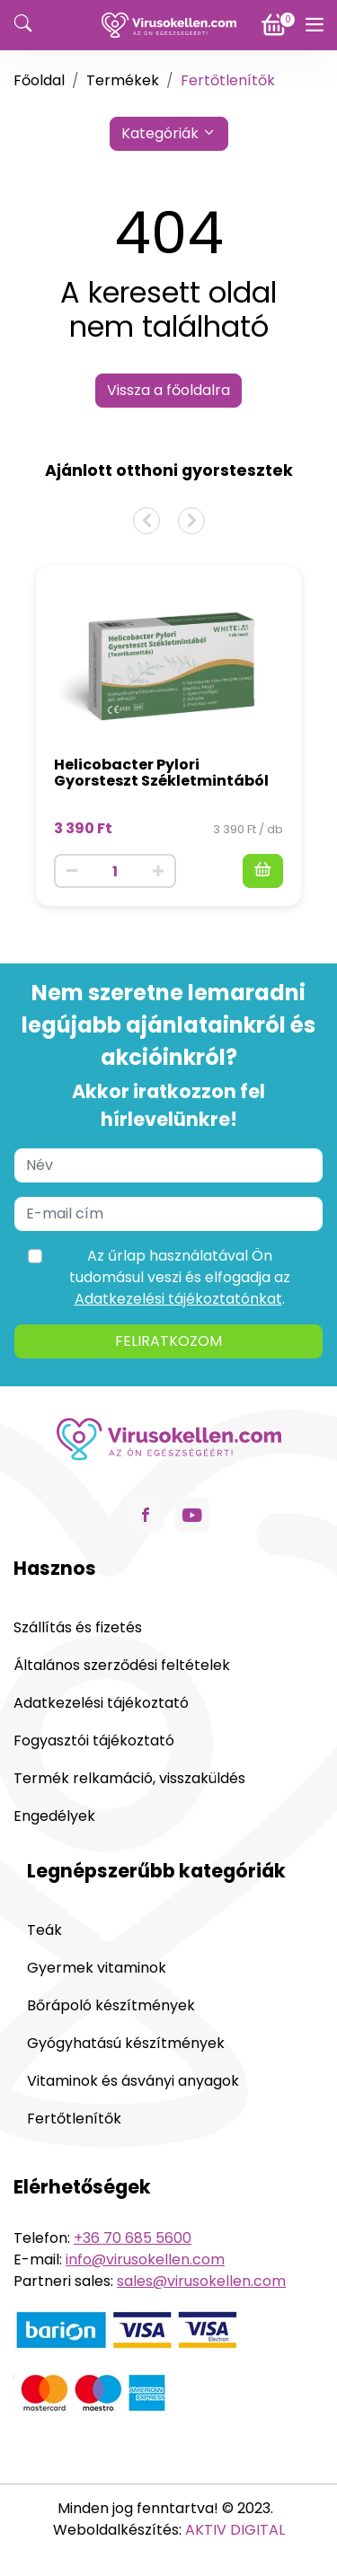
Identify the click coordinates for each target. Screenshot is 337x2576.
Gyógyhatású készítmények (126, 2043)
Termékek (122, 80)
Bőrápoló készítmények (111, 2005)
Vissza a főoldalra (168, 390)
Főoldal (39, 80)
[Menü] (315, 25)
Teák (44, 1930)
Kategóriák (169, 133)
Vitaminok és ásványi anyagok (133, 2080)
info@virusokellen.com (145, 2259)
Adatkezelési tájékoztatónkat (178, 1298)
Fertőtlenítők (74, 2118)
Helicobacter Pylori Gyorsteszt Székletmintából (161, 772)
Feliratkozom (168, 1341)
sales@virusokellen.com (201, 2281)
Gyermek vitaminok (96, 1967)
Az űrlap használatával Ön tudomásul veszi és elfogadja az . (179, 1277)
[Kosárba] (263, 871)
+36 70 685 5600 (132, 2238)
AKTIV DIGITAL (235, 2529)
